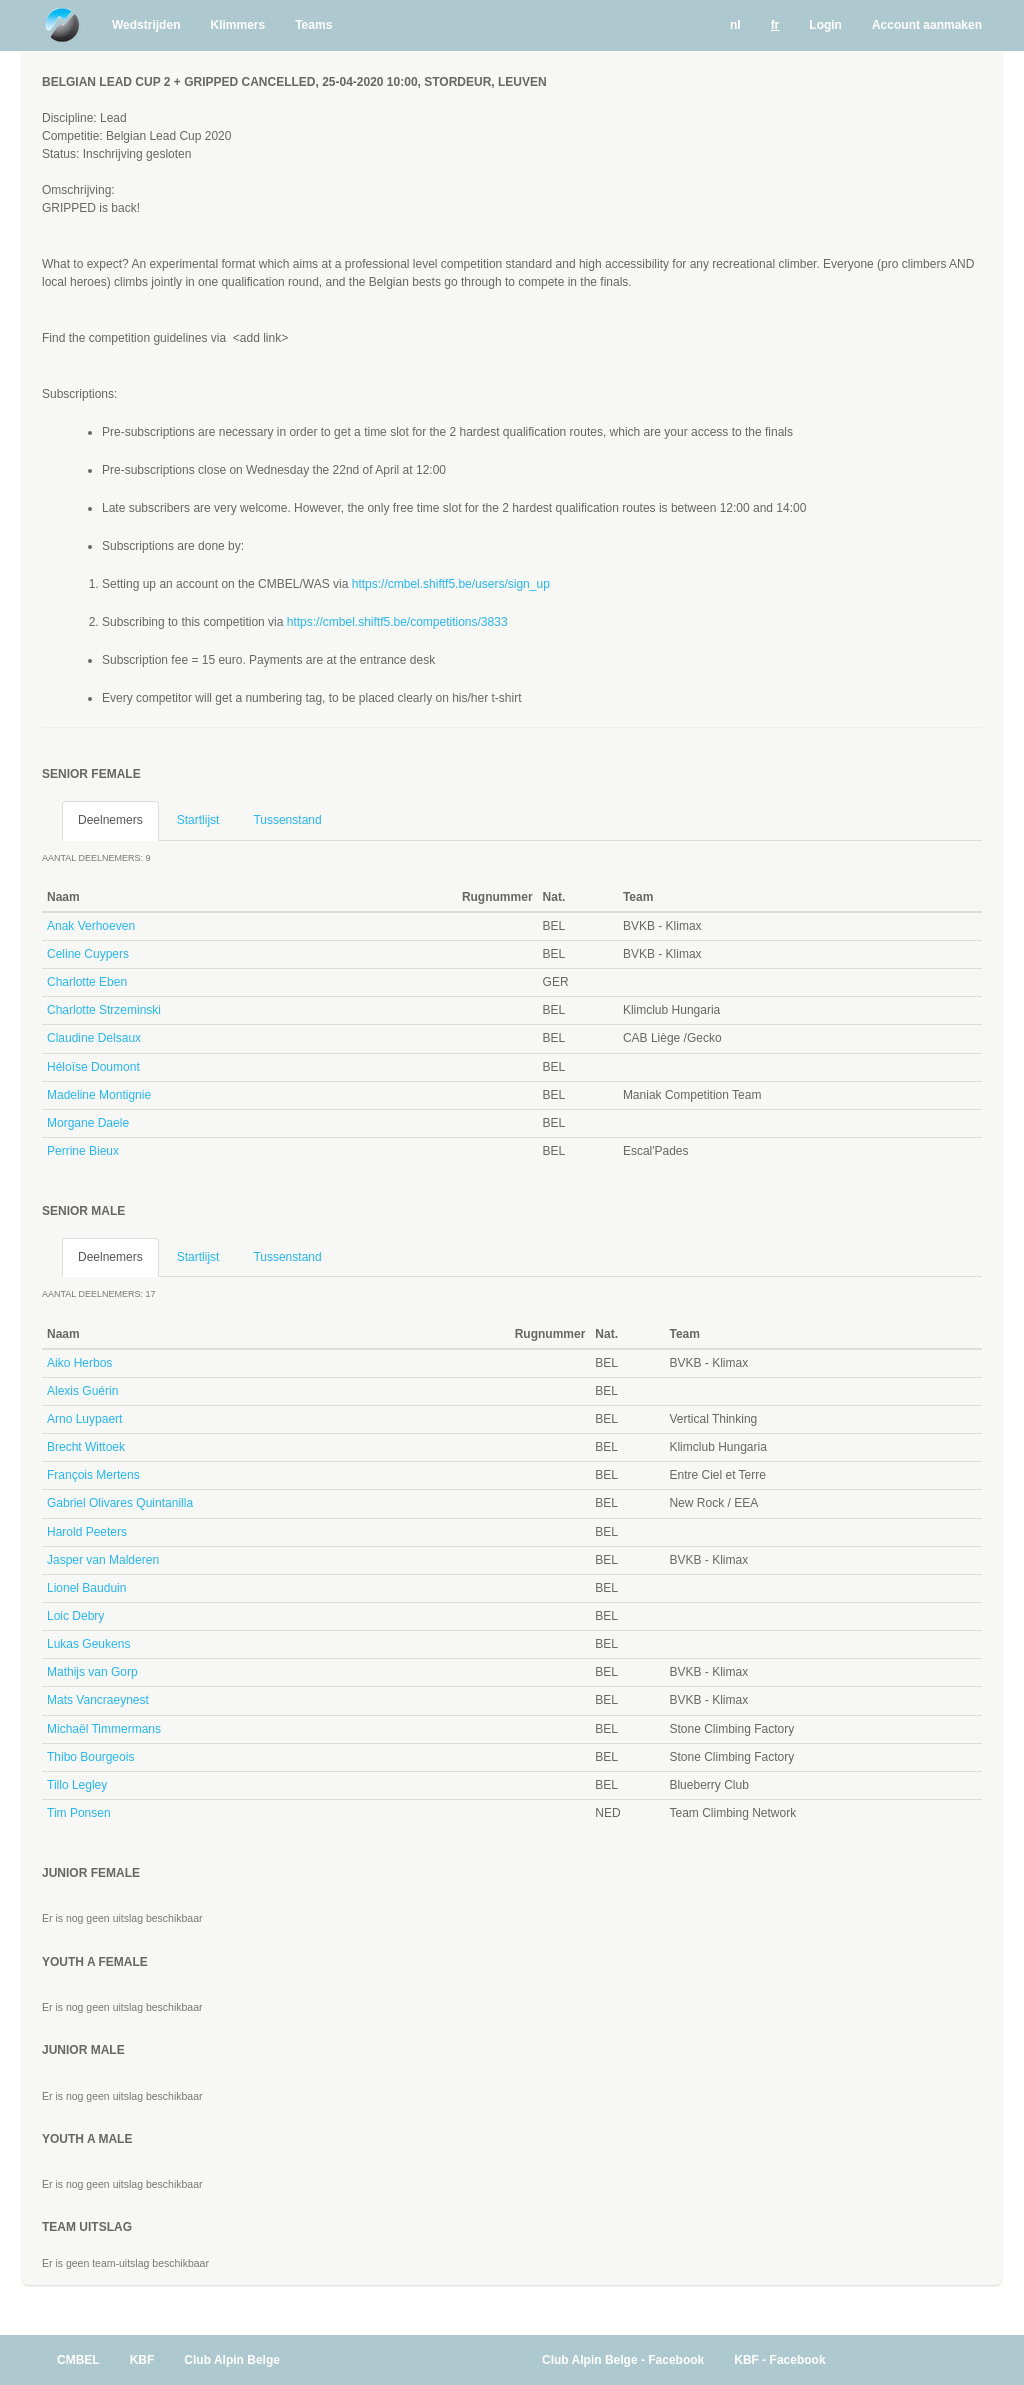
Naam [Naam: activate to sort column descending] (63, 897)
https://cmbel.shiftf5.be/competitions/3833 (397, 622)
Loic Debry (75, 1616)
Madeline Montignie (99, 1095)
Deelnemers (110, 820)
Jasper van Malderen (103, 1560)
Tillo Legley (77, 1785)
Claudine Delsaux (94, 1038)
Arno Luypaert (84, 1419)
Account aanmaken (927, 25)
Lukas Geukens (88, 1644)
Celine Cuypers (88, 954)
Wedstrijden (146, 25)
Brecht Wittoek (86, 1447)
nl (735, 25)
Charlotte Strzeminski (104, 1010)
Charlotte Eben (87, 982)
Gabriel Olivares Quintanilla (120, 1503)
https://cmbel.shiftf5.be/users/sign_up (451, 584)
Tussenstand (287, 820)
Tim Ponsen (79, 1813)
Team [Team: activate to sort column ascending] (638, 897)
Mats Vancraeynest (98, 1700)
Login (825, 25)
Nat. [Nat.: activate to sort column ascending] (554, 897)
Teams (313, 25)
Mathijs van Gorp (92, 1672)
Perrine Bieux (83, 1151)
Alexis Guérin (82, 1391)
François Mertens (93, 1475)
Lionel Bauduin (86, 1588)
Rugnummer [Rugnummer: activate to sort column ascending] (497, 897)
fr (775, 25)
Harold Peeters (87, 1532)
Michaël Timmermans (104, 1729)
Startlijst (198, 820)
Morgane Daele (88, 1123)
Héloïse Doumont (93, 1067)
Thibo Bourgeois (90, 1757)
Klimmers (237, 25)
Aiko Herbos (79, 1363)
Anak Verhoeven (91, 926)
